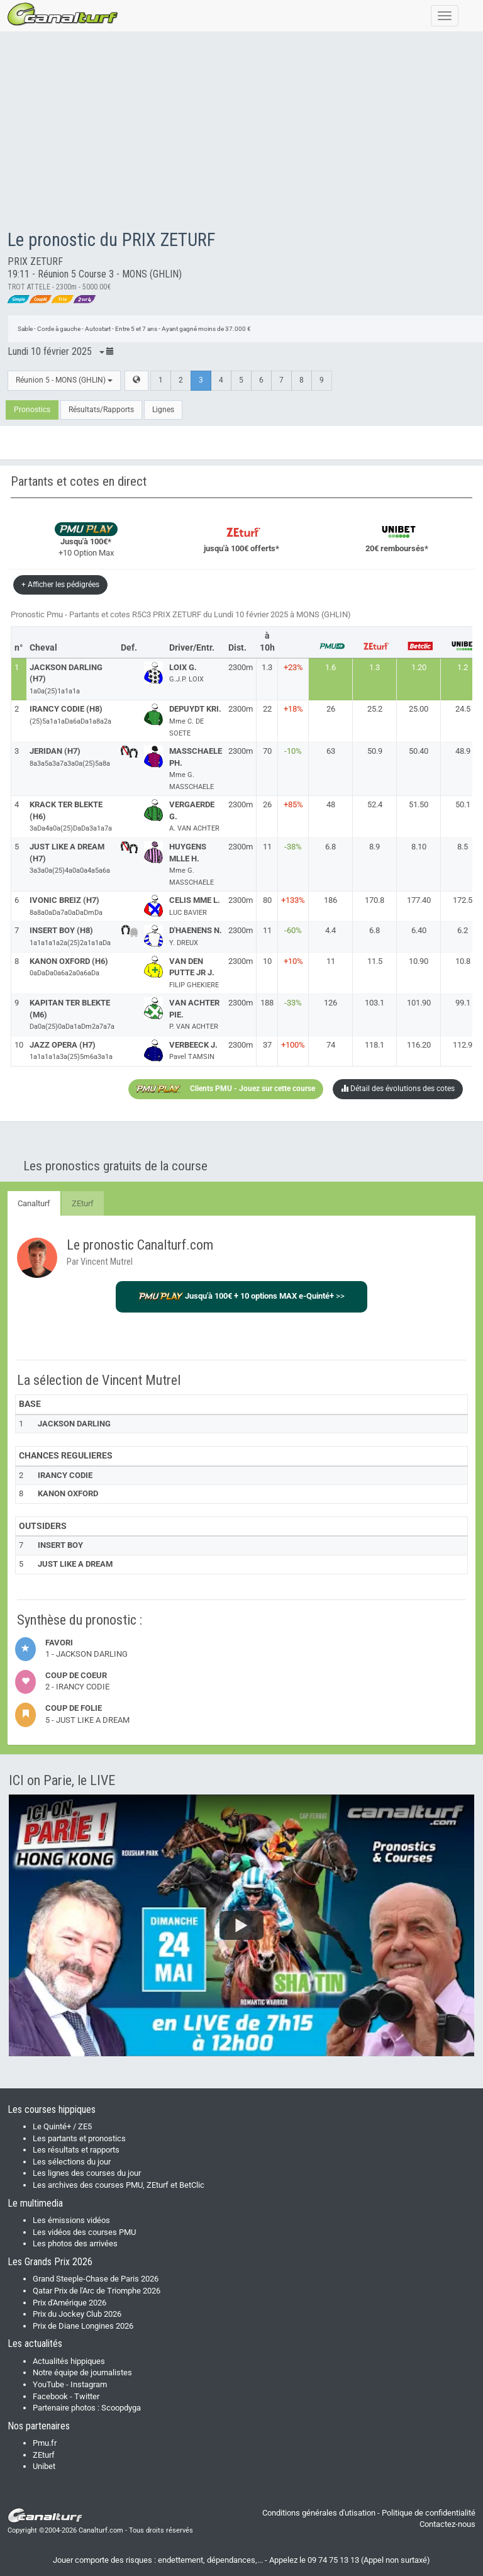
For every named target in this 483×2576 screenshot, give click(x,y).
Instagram (88, 2384)
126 (330, 1002)
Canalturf (34, 1203)
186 (330, 900)
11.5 (374, 961)
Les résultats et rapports (76, 2149)
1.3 (374, 667)
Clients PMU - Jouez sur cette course (225, 1089)
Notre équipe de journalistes (82, 2372)
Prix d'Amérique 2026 (69, 2302)
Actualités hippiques (69, 2361)
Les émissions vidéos (71, 2220)
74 (330, 1045)
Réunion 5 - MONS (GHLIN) (64, 380)
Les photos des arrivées (75, 2243)
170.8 (374, 900)
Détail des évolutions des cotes (398, 1088)
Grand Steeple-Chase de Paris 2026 (95, 2278)
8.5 (462, 846)
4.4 (330, 930)
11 (330, 961)
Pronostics (32, 409)
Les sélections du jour (72, 2161)
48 (330, 804)
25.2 (374, 709)
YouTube (48, 2384)
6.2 (462, 930)
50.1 (462, 804)
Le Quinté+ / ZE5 (62, 2126)
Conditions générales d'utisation (318, 2512)
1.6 (330, 667)
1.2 (462, 667)
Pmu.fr (45, 2443)
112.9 (462, 1045)
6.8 (330, 846)
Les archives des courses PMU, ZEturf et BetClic (118, 2185)
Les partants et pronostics (79, 2138)
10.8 (462, 961)
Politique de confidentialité (428, 2512)
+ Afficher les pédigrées (60, 584)
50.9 (374, 751)
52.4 (374, 804)
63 (330, 751)
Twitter (86, 2396)
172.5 (462, 900)
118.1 (374, 1045)
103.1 (374, 1002)
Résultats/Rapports (101, 409)
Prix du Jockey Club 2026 (77, 2314)
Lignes (163, 409)
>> (242, 1296)
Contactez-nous (447, 2524)
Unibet (44, 2466)
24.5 (462, 709)
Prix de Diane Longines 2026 (83, 2326)
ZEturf (83, 1203)
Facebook (50, 2396)
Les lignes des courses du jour (87, 2173)
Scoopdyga (121, 2407)
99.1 (462, 1002)
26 (330, 709)
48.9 (462, 751)
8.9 (374, 846)
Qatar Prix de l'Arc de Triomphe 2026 (96, 2290)
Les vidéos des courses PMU (84, 2232)
